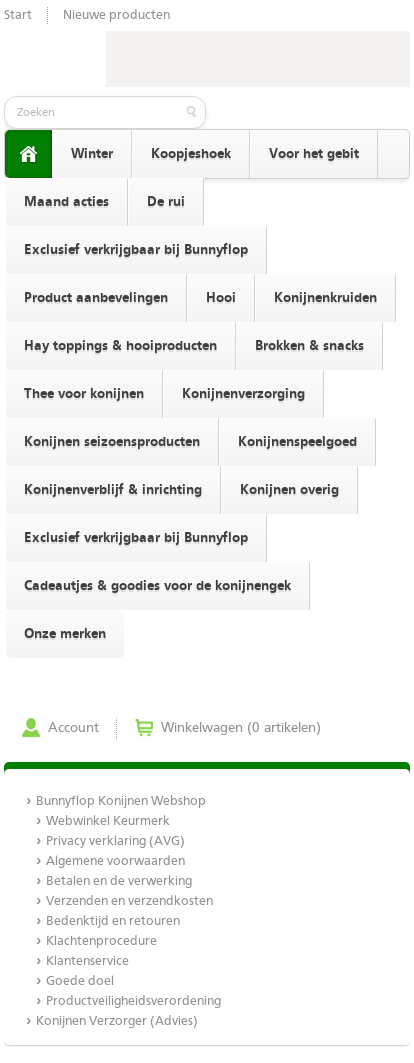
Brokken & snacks (309, 346)
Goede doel (80, 981)
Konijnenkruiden (325, 298)
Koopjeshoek (191, 154)
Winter (92, 154)
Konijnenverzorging (243, 394)
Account (73, 728)
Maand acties (66, 202)
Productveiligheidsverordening (133, 1001)
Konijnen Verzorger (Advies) (117, 1021)
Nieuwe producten (116, 15)
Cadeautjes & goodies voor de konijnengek (157, 586)
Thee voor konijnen (84, 394)
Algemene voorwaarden (115, 861)
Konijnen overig (289, 490)
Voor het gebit (314, 154)
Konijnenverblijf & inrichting (113, 490)
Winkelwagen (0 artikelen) (241, 728)
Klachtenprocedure (101, 941)
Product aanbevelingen (96, 298)
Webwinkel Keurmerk (108, 821)
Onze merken (65, 634)
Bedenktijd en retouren (113, 921)
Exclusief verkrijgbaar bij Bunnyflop (136, 250)
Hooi (221, 298)
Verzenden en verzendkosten (129, 901)
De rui (166, 202)
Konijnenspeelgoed (297, 442)
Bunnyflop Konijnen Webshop (121, 801)
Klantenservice (87, 961)
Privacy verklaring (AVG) (115, 841)
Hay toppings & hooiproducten (120, 346)
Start (18, 15)
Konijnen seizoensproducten (112, 442)
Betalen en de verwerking (119, 881)
